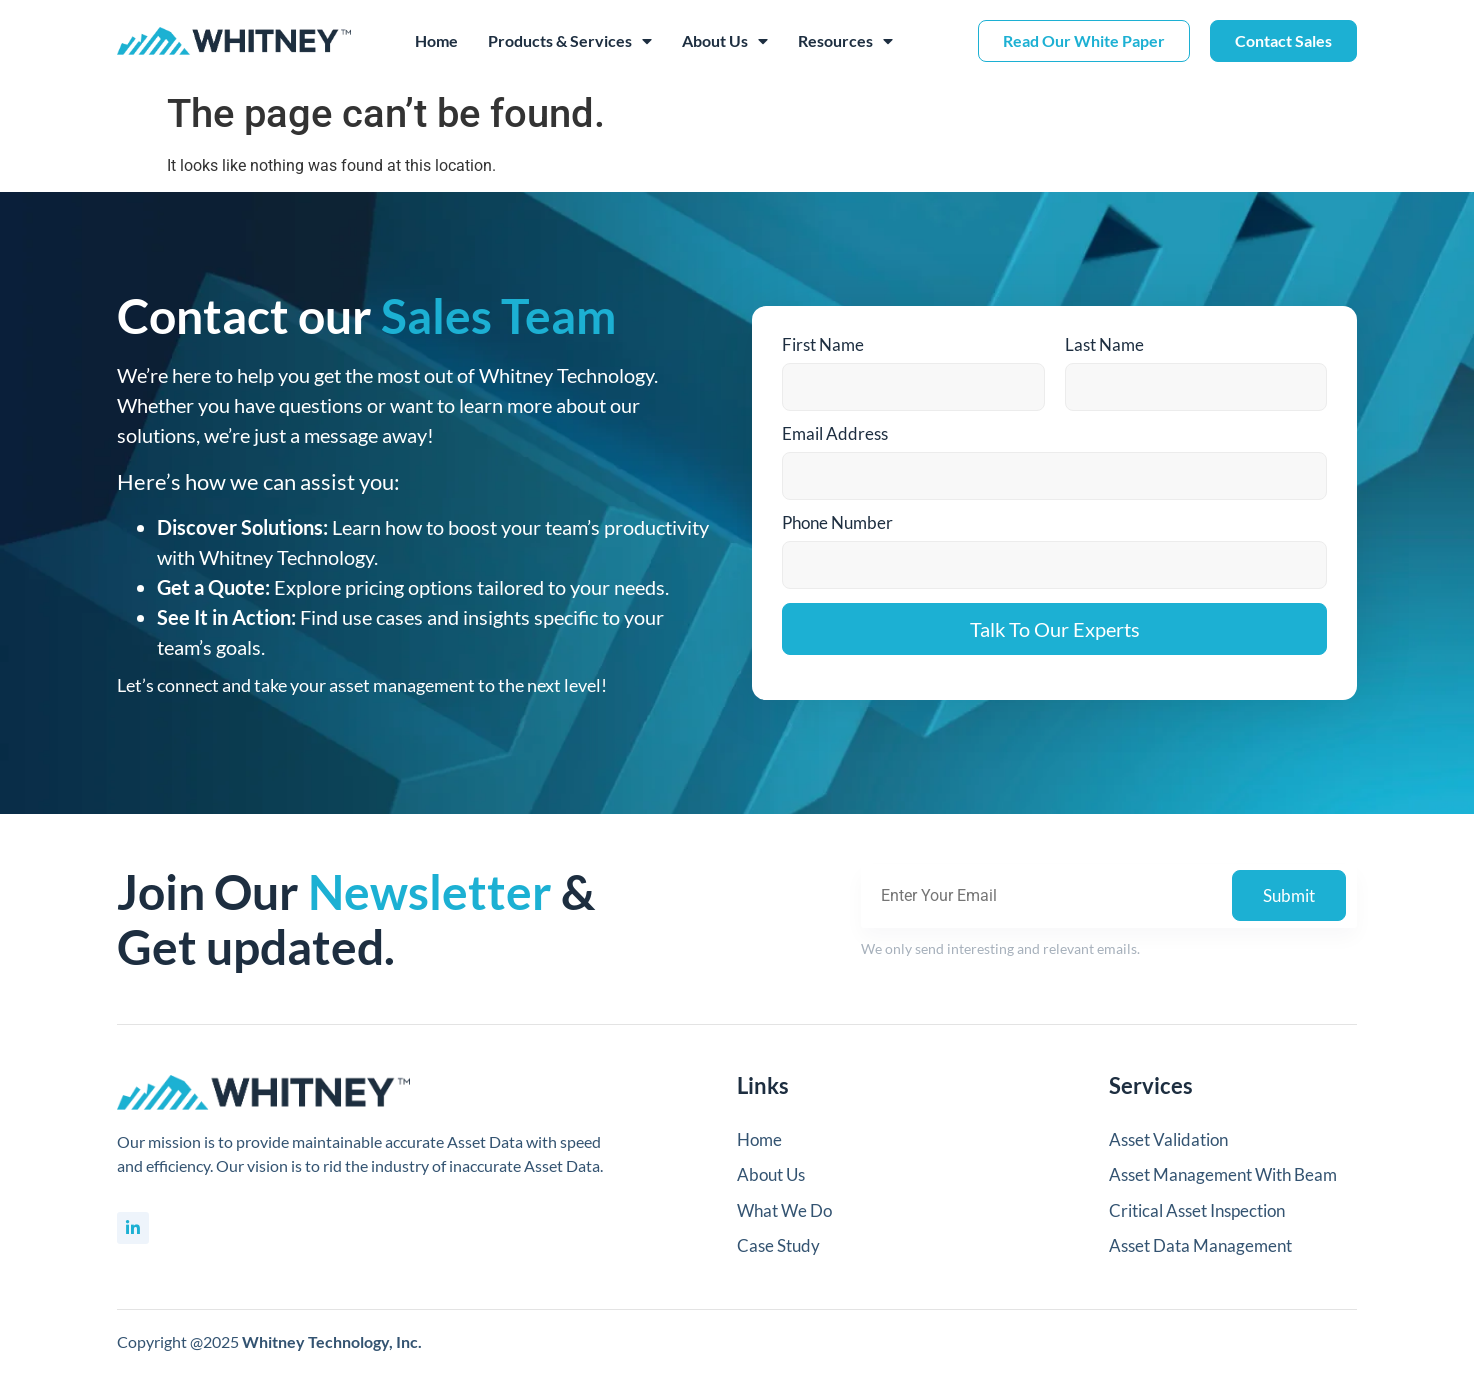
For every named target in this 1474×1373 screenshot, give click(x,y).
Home (436, 40)
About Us (725, 41)
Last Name (1104, 344)
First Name (823, 344)
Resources (845, 41)
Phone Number (837, 522)
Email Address (835, 433)
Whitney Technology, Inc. (332, 1341)
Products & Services (570, 41)
